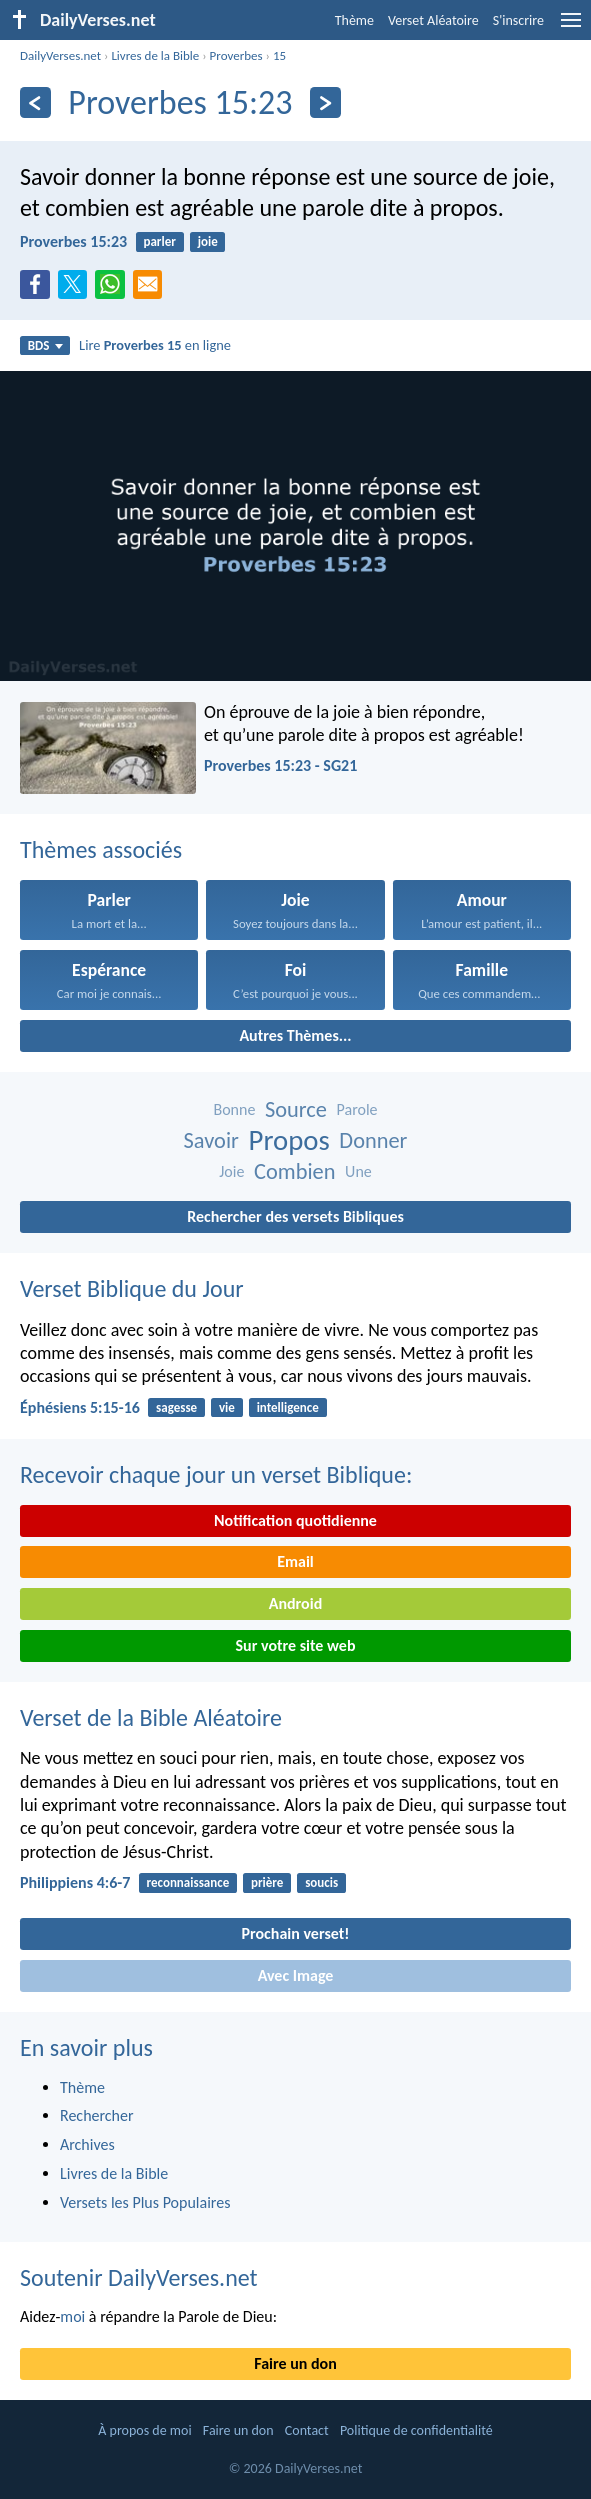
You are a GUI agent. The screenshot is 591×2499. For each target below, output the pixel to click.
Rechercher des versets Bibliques (295, 1216)
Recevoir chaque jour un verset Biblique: (216, 1474)
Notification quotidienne (295, 1520)
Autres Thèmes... (295, 1035)
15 (279, 55)
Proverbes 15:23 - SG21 (280, 765)
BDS (45, 345)
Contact (307, 2430)
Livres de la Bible (155, 55)
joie (208, 241)
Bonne (234, 1109)
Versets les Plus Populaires (145, 2202)
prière (267, 1882)
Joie (231, 1171)
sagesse (176, 1407)
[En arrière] (35, 102)
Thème (354, 20)
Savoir (211, 1140)
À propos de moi (144, 2430)
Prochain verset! (296, 1933)
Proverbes (236, 55)
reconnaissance (188, 1882)
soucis (321, 1882)
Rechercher (97, 2115)
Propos (289, 1140)
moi (72, 2316)
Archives (87, 2144)
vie (227, 1407)
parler (159, 241)
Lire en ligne (155, 345)
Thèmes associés (101, 849)
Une (358, 1171)
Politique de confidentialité (416, 2430)
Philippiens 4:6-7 (75, 1882)
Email (295, 1561)
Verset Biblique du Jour (132, 1288)
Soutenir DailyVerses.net (139, 2277)
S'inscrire (518, 20)
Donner (373, 1140)
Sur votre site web (296, 1645)
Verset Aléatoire (433, 20)
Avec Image (296, 1975)
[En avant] (325, 102)
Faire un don (295, 2363)
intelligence (288, 1407)
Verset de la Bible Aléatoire (151, 1717)
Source (296, 1109)
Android (295, 1603)
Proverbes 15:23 (73, 241)
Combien (294, 1171)
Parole (357, 1109)
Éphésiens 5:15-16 (80, 1407)
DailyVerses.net (60, 55)
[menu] (571, 27)
